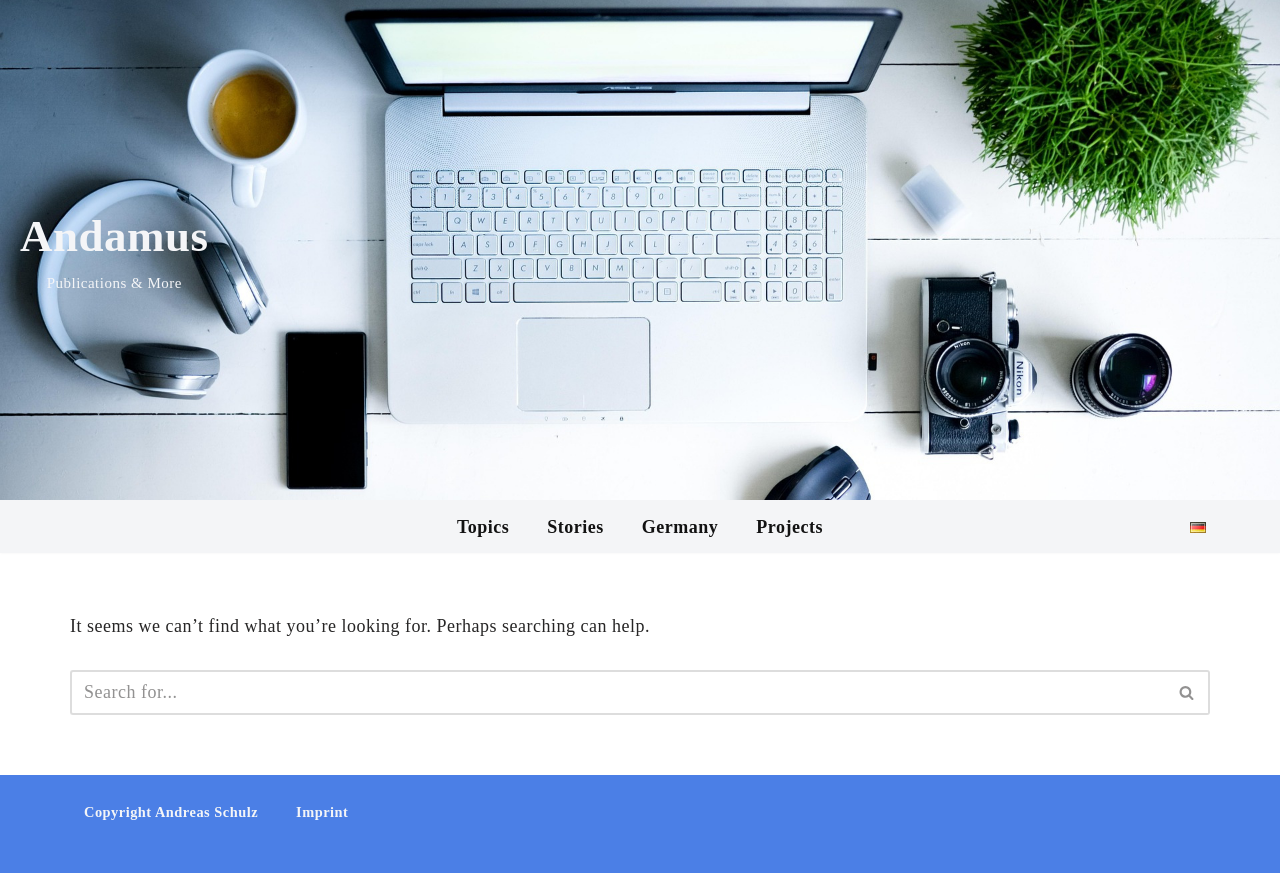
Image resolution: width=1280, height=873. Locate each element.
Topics (483, 527)
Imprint (322, 812)
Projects (789, 527)
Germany (680, 527)
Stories (575, 527)
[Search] (617, 692)
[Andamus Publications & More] (114, 250)
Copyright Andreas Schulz (171, 812)
